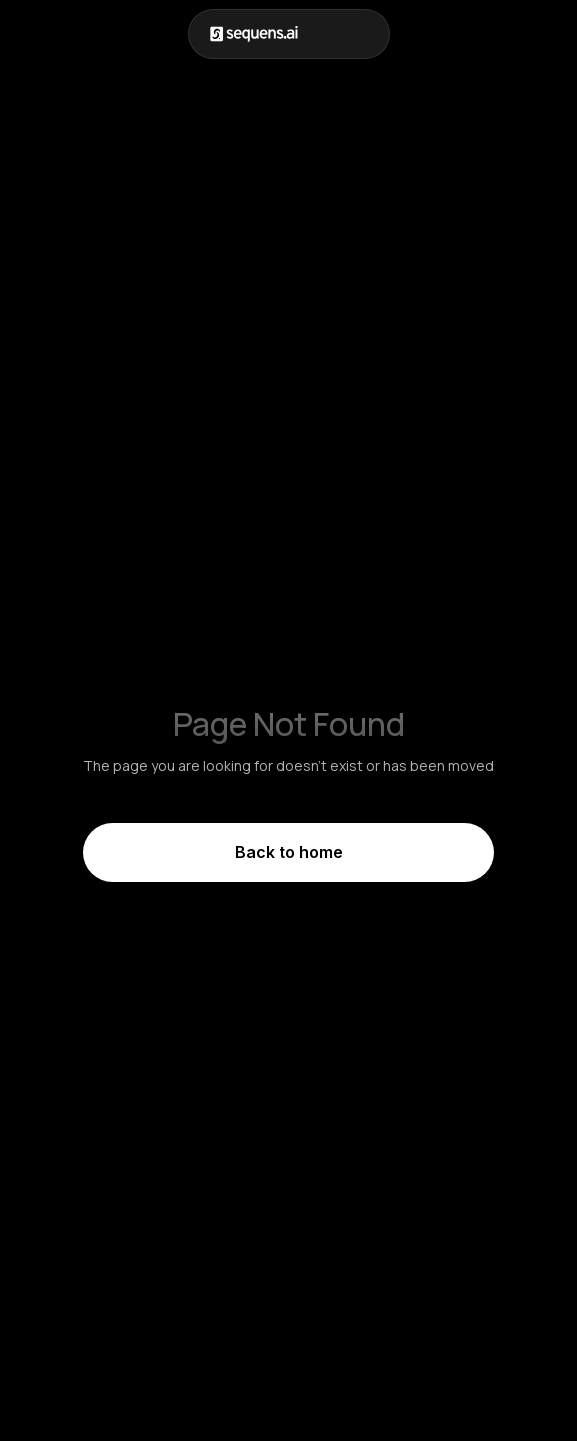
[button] (369, 34)
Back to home (289, 852)
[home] (254, 34)
